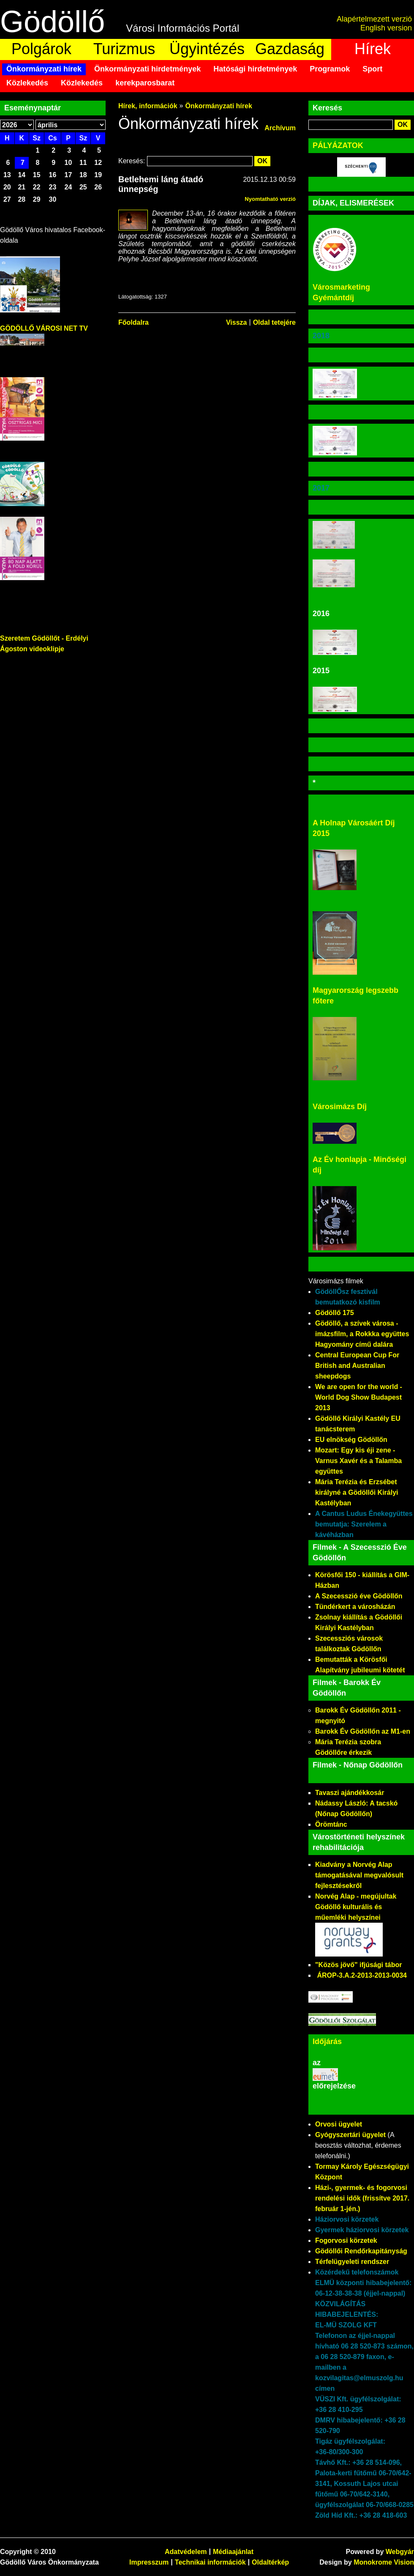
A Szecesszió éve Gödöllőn (359, 1596)
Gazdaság (289, 49)
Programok (330, 69)
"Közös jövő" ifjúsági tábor (358, 1964)
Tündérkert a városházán (355, 1606)
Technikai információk (210, 2562)
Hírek (372, 49)
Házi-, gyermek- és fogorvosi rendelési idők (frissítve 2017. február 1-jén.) (362, 2198)
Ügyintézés (207, 49)
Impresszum (149, 2562)
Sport (372, 69)
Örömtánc (331, 1824)
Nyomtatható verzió (270, 199)
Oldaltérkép (270, 2562)
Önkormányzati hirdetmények (147, 69)
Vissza (236, 322)
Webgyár (400, 2551)
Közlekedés (27, 83)
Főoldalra (133, 322)
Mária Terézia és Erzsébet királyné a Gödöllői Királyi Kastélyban (356, 1492)
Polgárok (41, 49)
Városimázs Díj (340, 1106)
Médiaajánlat (233, 2551)
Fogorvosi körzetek (346, 2240)
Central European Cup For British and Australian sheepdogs (357, 1365)
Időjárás (327, 2041)
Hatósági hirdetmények (255, 69)
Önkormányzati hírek (44, 69)
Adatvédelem (186, 2551)
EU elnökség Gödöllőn (351, 1439)
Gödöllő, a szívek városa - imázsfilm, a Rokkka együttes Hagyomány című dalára (362, 1334)
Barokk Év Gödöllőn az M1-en (362, 1731)
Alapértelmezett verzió (374, 19)
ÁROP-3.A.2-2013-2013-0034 (362, 1975)
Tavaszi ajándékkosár (349, 1792)
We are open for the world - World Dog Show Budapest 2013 (358, 1397)
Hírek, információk (147, 106)
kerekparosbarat (144, 83)
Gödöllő (52, 21)
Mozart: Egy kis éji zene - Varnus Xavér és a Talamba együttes (358, 1461)
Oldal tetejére (274, 322)
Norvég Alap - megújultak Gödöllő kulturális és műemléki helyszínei (355, 1907)
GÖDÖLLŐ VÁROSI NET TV (44, 328)
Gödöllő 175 (334, 1312)
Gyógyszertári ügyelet (350, 2134)
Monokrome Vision (384, 2562)
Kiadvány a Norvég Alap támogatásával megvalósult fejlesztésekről (359, 1875)
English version (386, 28)
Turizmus (124, 49)
